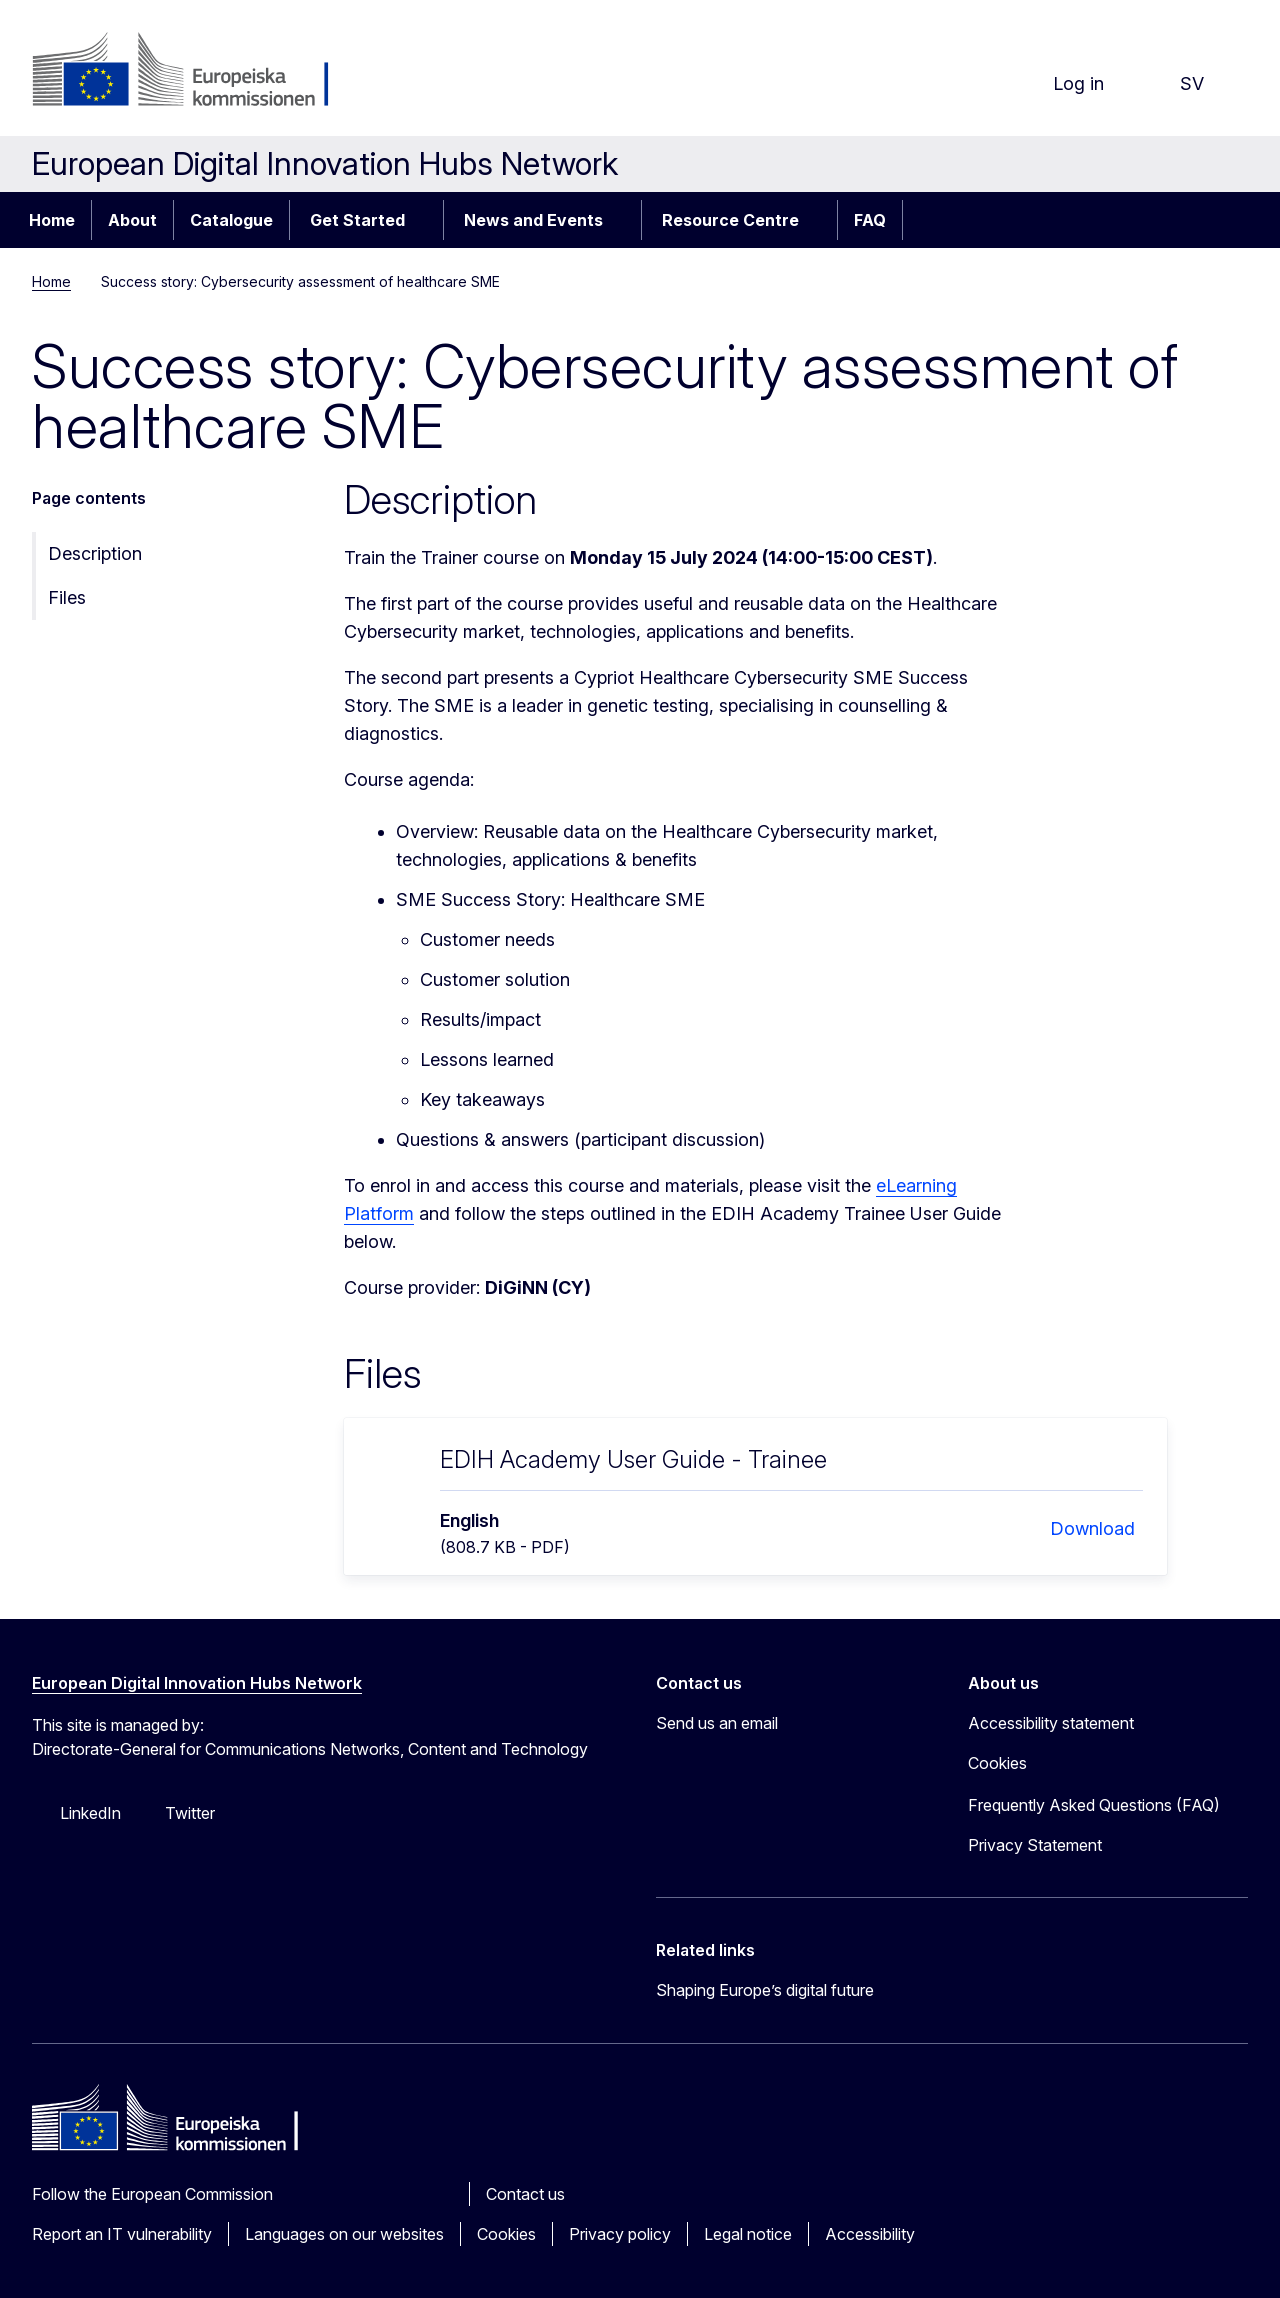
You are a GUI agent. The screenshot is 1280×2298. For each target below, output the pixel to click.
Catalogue (231, 220)
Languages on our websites (344, 2234)
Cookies (506, 2234)
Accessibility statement (1051, 1723)
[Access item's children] (426, 220)
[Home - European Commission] (193, 72)
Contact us (525, 2194)
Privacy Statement (1035, 1845)
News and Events (533, 220)
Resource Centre (730, 220)
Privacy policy (620, 2234)
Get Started (357, 220)
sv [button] (1176, 84)
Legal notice (748, 2234)
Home (52, 220)
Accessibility (870, 2234)
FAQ (870, 220)
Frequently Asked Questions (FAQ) (1094, 1805)
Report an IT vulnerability (122, 2234)
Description (95, 553)
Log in (1062, 84)
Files (67, 597)
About (132, 220)
